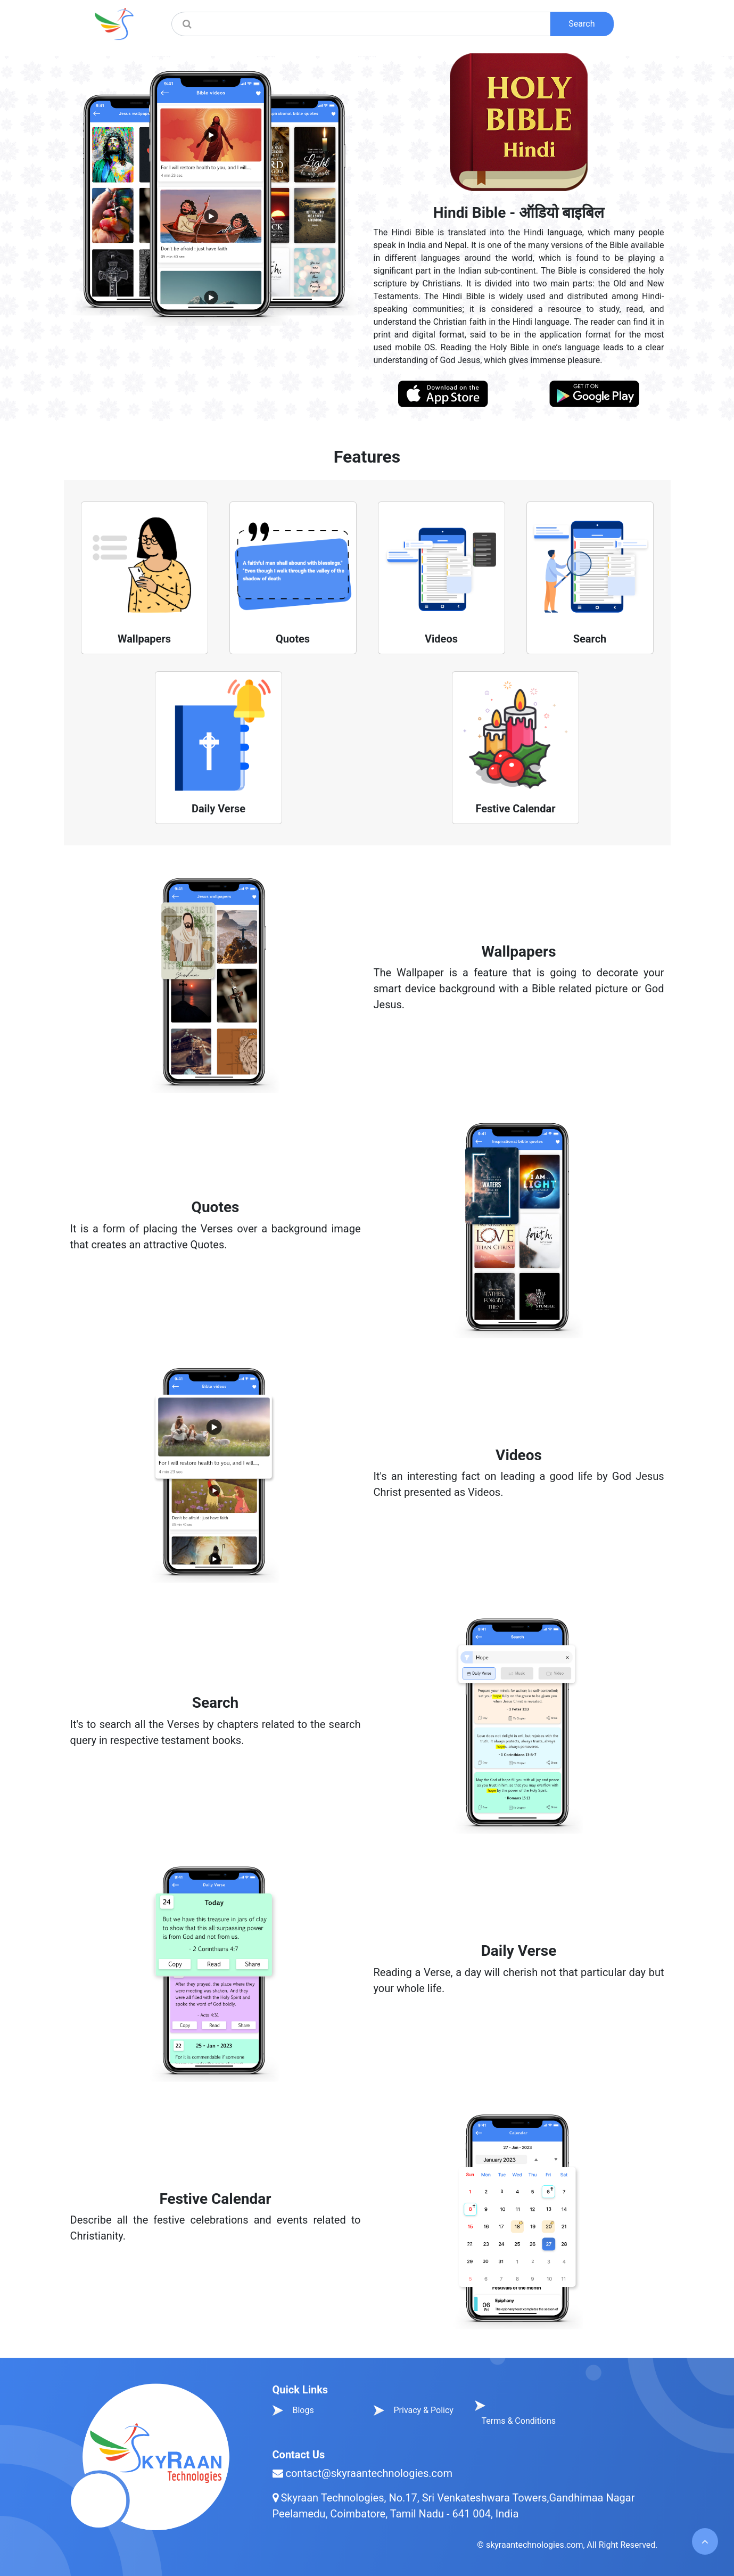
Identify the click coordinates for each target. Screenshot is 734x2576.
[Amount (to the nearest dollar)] (374, 24)
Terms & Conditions (519, 2421)
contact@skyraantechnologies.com (368, 2473)
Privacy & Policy (423, 2410)
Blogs (303, 2410)
